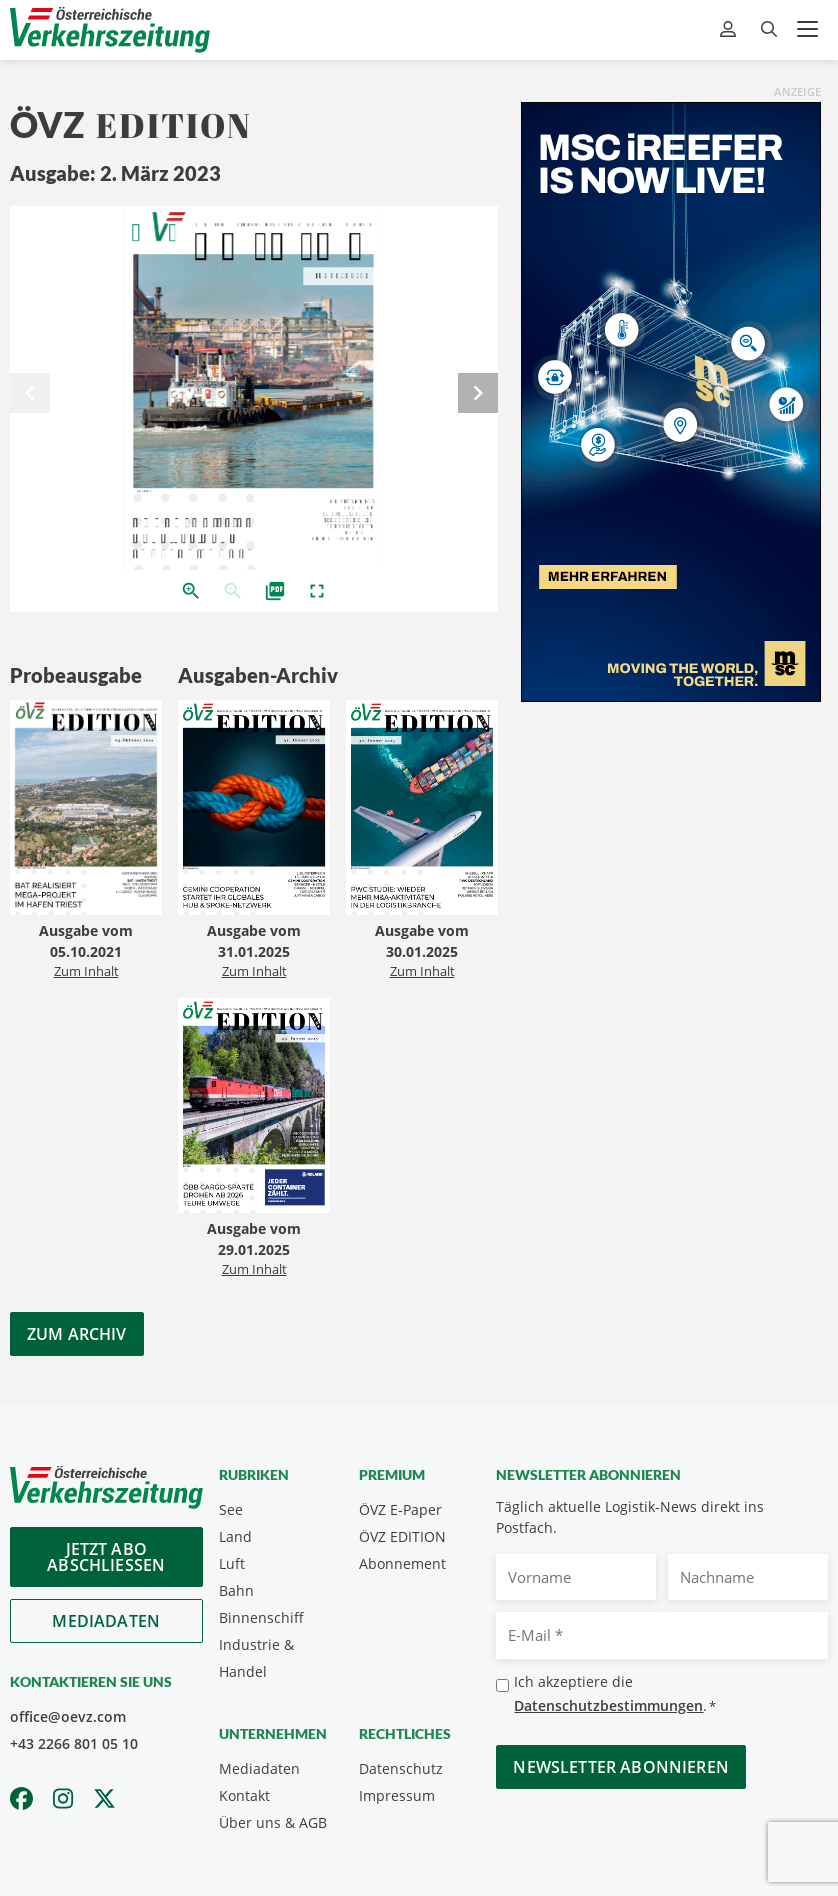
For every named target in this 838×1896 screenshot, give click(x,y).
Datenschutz (401, 1768)
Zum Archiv (77, 1334)
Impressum (397, 1795)
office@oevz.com (68, 1716)
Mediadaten (106, 1621)
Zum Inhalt (86, 971)
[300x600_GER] (671, 400)
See (231, 1509)
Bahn (236, 1590)
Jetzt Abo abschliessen (106, 1557)
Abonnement (402, 1563)
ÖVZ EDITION (402, 1536)
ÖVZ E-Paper (400, 1509)
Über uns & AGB (273, 1822)
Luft (232, 1563)
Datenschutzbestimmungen (608, 1705)
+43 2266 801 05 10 (74, 1743)
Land (235, 1536)
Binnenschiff (261, 1617)
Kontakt (244, 1795)
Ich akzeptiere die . (615, 1694)
